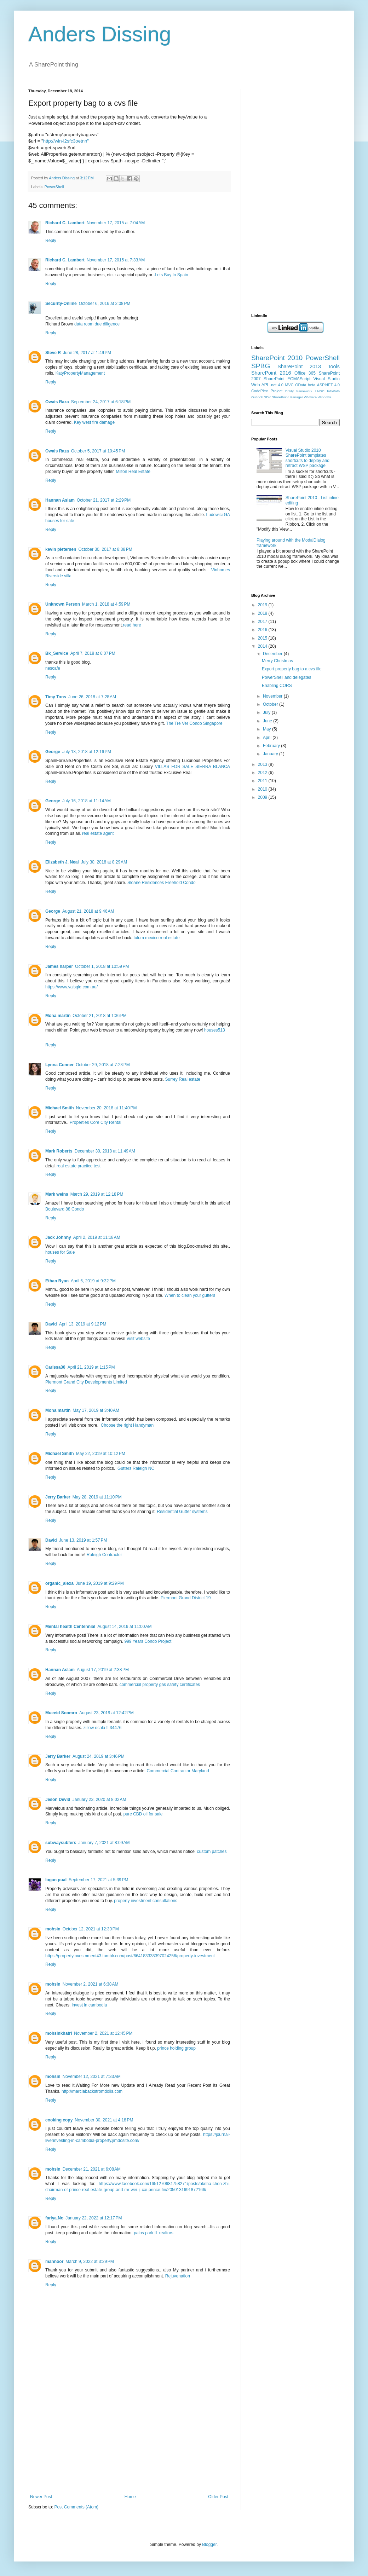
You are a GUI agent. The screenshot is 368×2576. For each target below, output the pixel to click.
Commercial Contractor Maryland (178, 1770)
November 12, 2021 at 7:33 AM (92, 2076)
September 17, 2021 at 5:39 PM (98, 1879)
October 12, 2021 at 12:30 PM (91, 1929)
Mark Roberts (59, 1151)
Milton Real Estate (133, 471)
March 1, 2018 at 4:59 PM (106, 604)
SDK (267, 397)
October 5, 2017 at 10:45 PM (98, 451)
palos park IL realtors (153, 2232)
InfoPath (333, 391)
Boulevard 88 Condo (64, 1209)
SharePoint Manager (287, 397)
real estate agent (98, 833)
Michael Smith (59, 1107)
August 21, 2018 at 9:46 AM (88, 911)
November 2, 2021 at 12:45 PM (103, 2033)
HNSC (319, 391)
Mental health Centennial (70, 1626)
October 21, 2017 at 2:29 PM (104, 500)
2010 (263, 789)
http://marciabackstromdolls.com (92, 2091)
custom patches (211, 1851)
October (271, 704)
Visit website (138, 1338)
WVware (310, 397)
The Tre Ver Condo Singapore (194, 723)
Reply (50, 240)
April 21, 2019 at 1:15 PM (91, 1367)
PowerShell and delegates (286, 677)
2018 (263, 613)
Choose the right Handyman (127, 1425)
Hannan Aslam (60, 500)
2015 (263, 638)
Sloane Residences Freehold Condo (161, 882)
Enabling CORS (277, 685)
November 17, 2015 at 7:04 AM (116, 222)
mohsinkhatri (58, 2033)
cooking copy (59, 2120)
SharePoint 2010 (277, 358)
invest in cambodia (89, 2005)
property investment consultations (145, 1900)
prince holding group (176, 2048)
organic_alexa (59, 1583)
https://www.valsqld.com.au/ (71, 986)
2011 (263, 780)
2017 (263, 621)
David (51, 1324)
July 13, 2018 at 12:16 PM (86, 751)
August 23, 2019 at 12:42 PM (106, 1712)
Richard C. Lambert (65, 222)
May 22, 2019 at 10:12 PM (100, 1453)
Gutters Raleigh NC (135, 1468)
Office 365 (305, 373)
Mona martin (57, 1015)
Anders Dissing (99, 34)
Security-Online (61, 303)
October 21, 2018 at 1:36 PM (99, 1015)
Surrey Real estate (182, 1079)
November (273, 696)
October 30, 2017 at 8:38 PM (105, 549)
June (268, 720)
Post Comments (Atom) (76, 2507)
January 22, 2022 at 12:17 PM (93, 2218)
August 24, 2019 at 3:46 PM (99, 1756)
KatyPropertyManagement (80, 373)
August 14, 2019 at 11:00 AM (124, 1626)
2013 (263, 764)
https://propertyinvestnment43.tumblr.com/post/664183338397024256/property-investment (130, 1955)
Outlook (257, 397)
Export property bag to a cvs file (292, 668)
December (273, 653)
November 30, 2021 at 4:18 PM (104, 2120)
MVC (289, 385)
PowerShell (54, 187)
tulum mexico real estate (157, 937)
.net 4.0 (276, 385)
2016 (263, 629)
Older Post (218, 2496)
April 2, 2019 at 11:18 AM (96, 1237)
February (272, 745)
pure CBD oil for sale (143, 1814)
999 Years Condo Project (147, 1641)
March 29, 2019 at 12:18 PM (96, 1194)
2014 (263, 646)
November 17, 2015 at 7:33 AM (116, 260)
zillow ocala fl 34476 (102, 1727)
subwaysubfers (60, 1842)
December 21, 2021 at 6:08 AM (92, 2169)
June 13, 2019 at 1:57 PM (83, 1540)
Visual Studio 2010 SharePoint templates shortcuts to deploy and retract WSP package (307, 458)
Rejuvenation (177, 2276)
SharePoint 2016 (271, 373)
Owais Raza (57, 401)
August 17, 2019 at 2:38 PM (103, 1669)
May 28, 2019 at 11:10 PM (97, 1497)
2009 (263, 797)
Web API (259, 384)
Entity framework (298, 391)
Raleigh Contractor (104, 1554)
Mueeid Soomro (61, 1712)
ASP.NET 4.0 (328, 385)
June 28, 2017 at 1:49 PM (87, 352)
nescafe (52, 668)
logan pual (56, 1879)
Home (130, 2496)
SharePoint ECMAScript (287, 378)
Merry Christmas (277, 660)
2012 (263, 772)
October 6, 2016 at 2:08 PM (105, 303)
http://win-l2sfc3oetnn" (66, 141)
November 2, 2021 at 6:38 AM (91, 1984)
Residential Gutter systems (182, 1511)
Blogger (209, 2544)
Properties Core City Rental (95, 1122)
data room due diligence (97, 324)
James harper (59, 966)
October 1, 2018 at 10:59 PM (102, 966)
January (271, 753)
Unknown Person (62, 604)
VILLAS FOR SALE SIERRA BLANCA (192, 766)
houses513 (214, 1030)
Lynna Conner (59, 1064)
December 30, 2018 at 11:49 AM (105, 1151)
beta (311, 385)
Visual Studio (326, 378)
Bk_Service (56, 653)
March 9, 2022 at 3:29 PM (89, 2261)
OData (300, 385)
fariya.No (54, 2218)
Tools (334, 366)
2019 (263, 604)
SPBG (260, 366)
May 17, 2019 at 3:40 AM (96, 1410)
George (52, 751)
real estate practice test (78, 1165)
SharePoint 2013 (299, 366)
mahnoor (54, 2261)
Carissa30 (55, 1367)
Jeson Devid (57, 1799)
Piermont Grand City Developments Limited (86, 1382)
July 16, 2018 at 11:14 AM (86, 800)
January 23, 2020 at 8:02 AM (99, 1799)
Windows (325, 397)
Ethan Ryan (57, 1280)
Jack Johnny (58, 1237)
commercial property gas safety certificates (160, 1684)
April (267, 737)
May (267, 729)
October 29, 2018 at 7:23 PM (103, 1064)
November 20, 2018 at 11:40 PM (106, 1107)
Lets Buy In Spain (171, 274)
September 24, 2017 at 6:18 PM (101, 401)
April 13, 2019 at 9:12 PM (83, 1324)
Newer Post (41, 2496)
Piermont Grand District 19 (186, 1597)
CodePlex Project (266, 391)
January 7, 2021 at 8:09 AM (104, 1842)
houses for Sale (60, 1252)
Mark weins (56, 1194)
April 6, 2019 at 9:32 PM (93, 1280)
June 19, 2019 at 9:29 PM (100, 1583)
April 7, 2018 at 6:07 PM (92, 653)
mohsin (53, 1929)
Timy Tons (55, 696)
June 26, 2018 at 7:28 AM (92, 696)
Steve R (53, 352)
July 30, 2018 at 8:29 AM (104, 862)
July (267, 712)
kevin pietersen (60, 549)
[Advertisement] (129, 2441)
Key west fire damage (94, 422)
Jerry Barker (57, 1497)
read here (132, 625)
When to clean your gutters (190, 1295)
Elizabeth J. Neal (62, 862)
